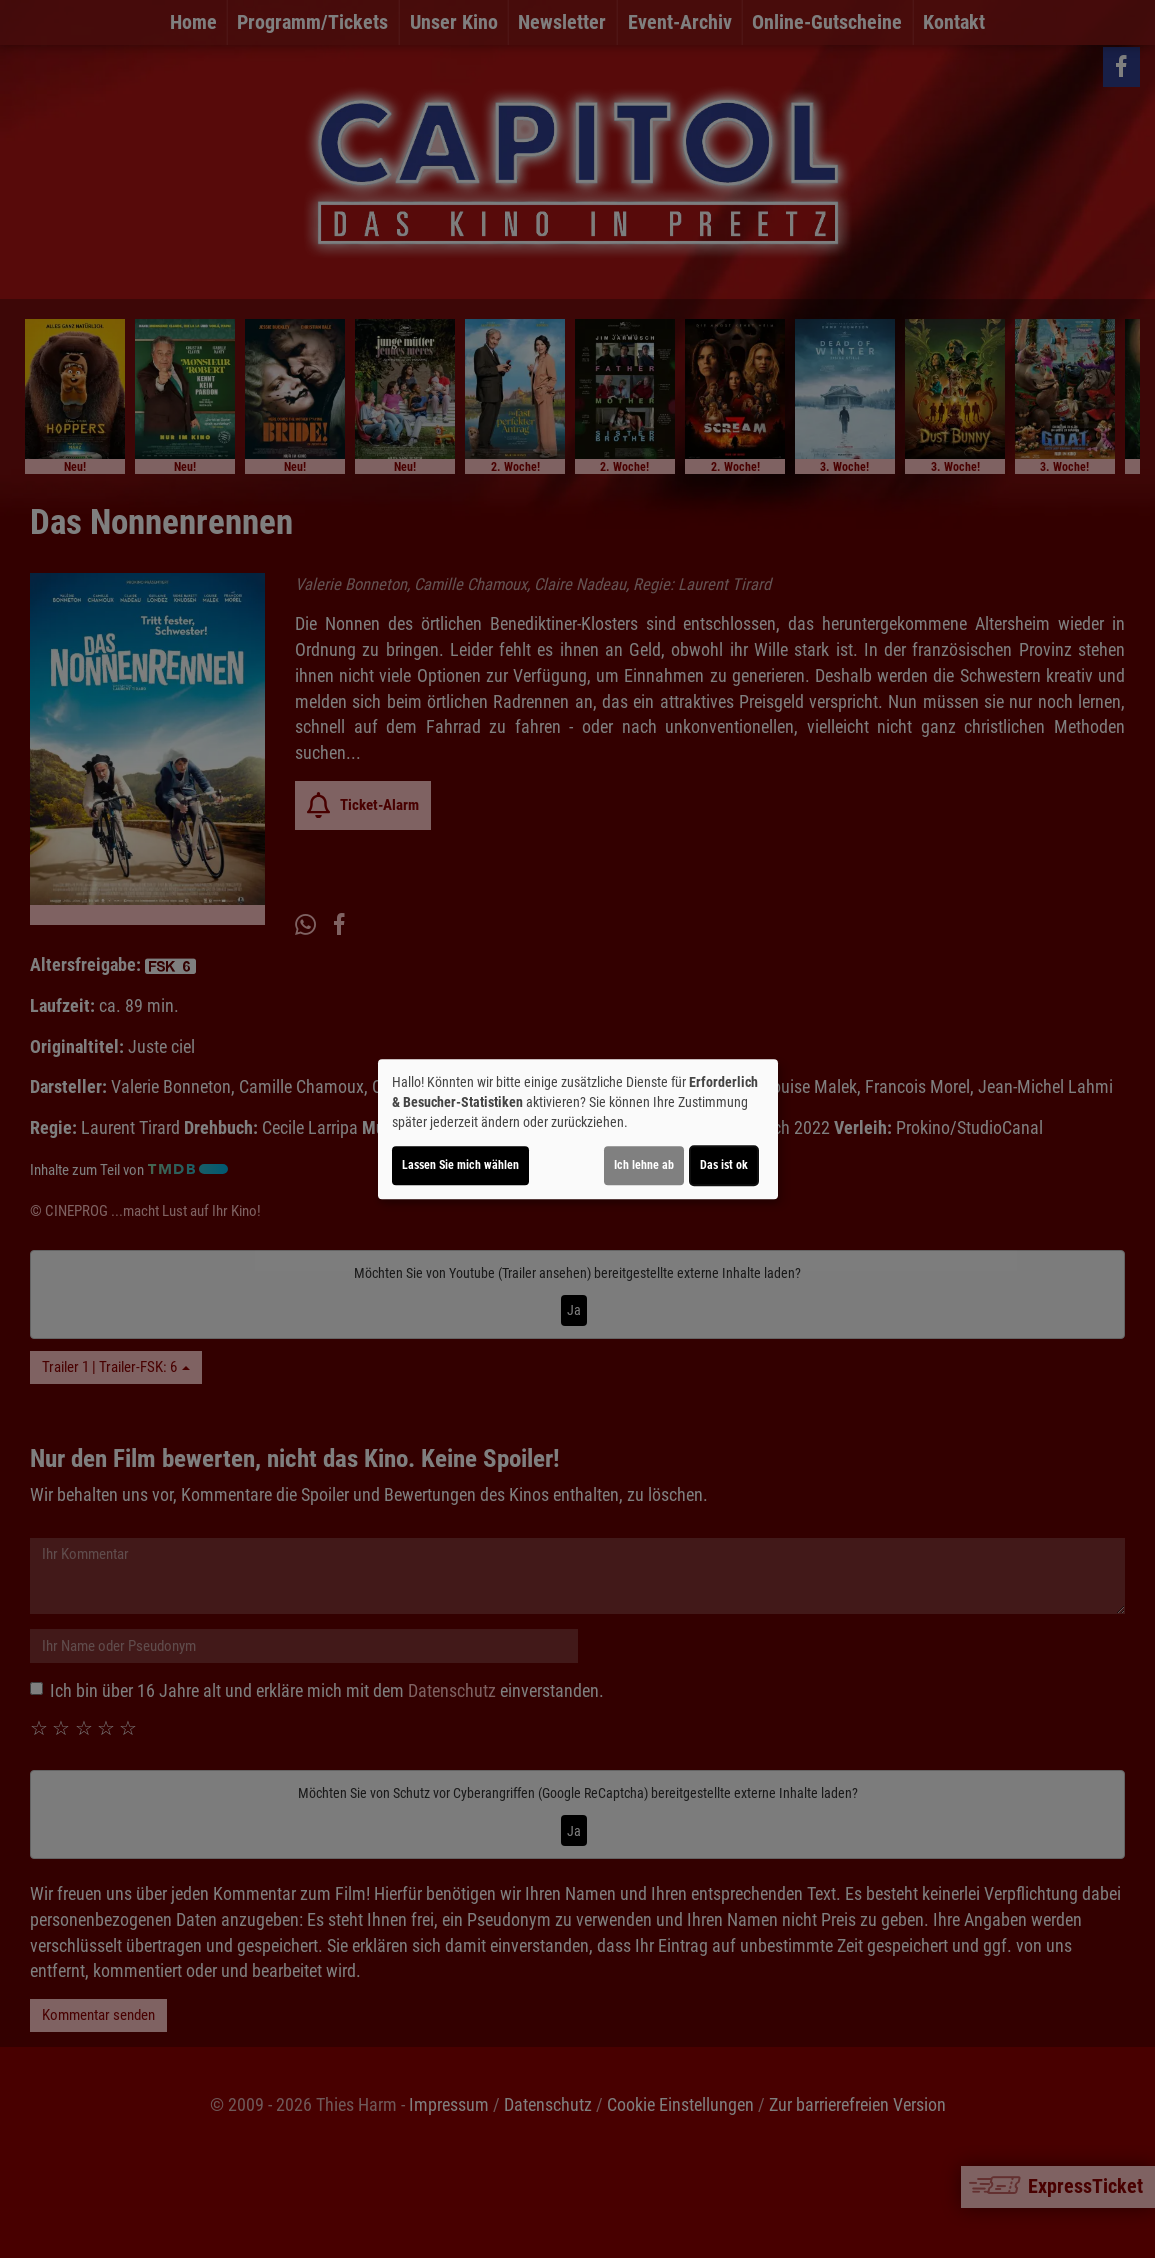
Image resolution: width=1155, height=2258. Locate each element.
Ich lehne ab (644, 1165)
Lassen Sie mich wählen (460, 1165)
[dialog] (578, 1129)
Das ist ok (724, 1165)
